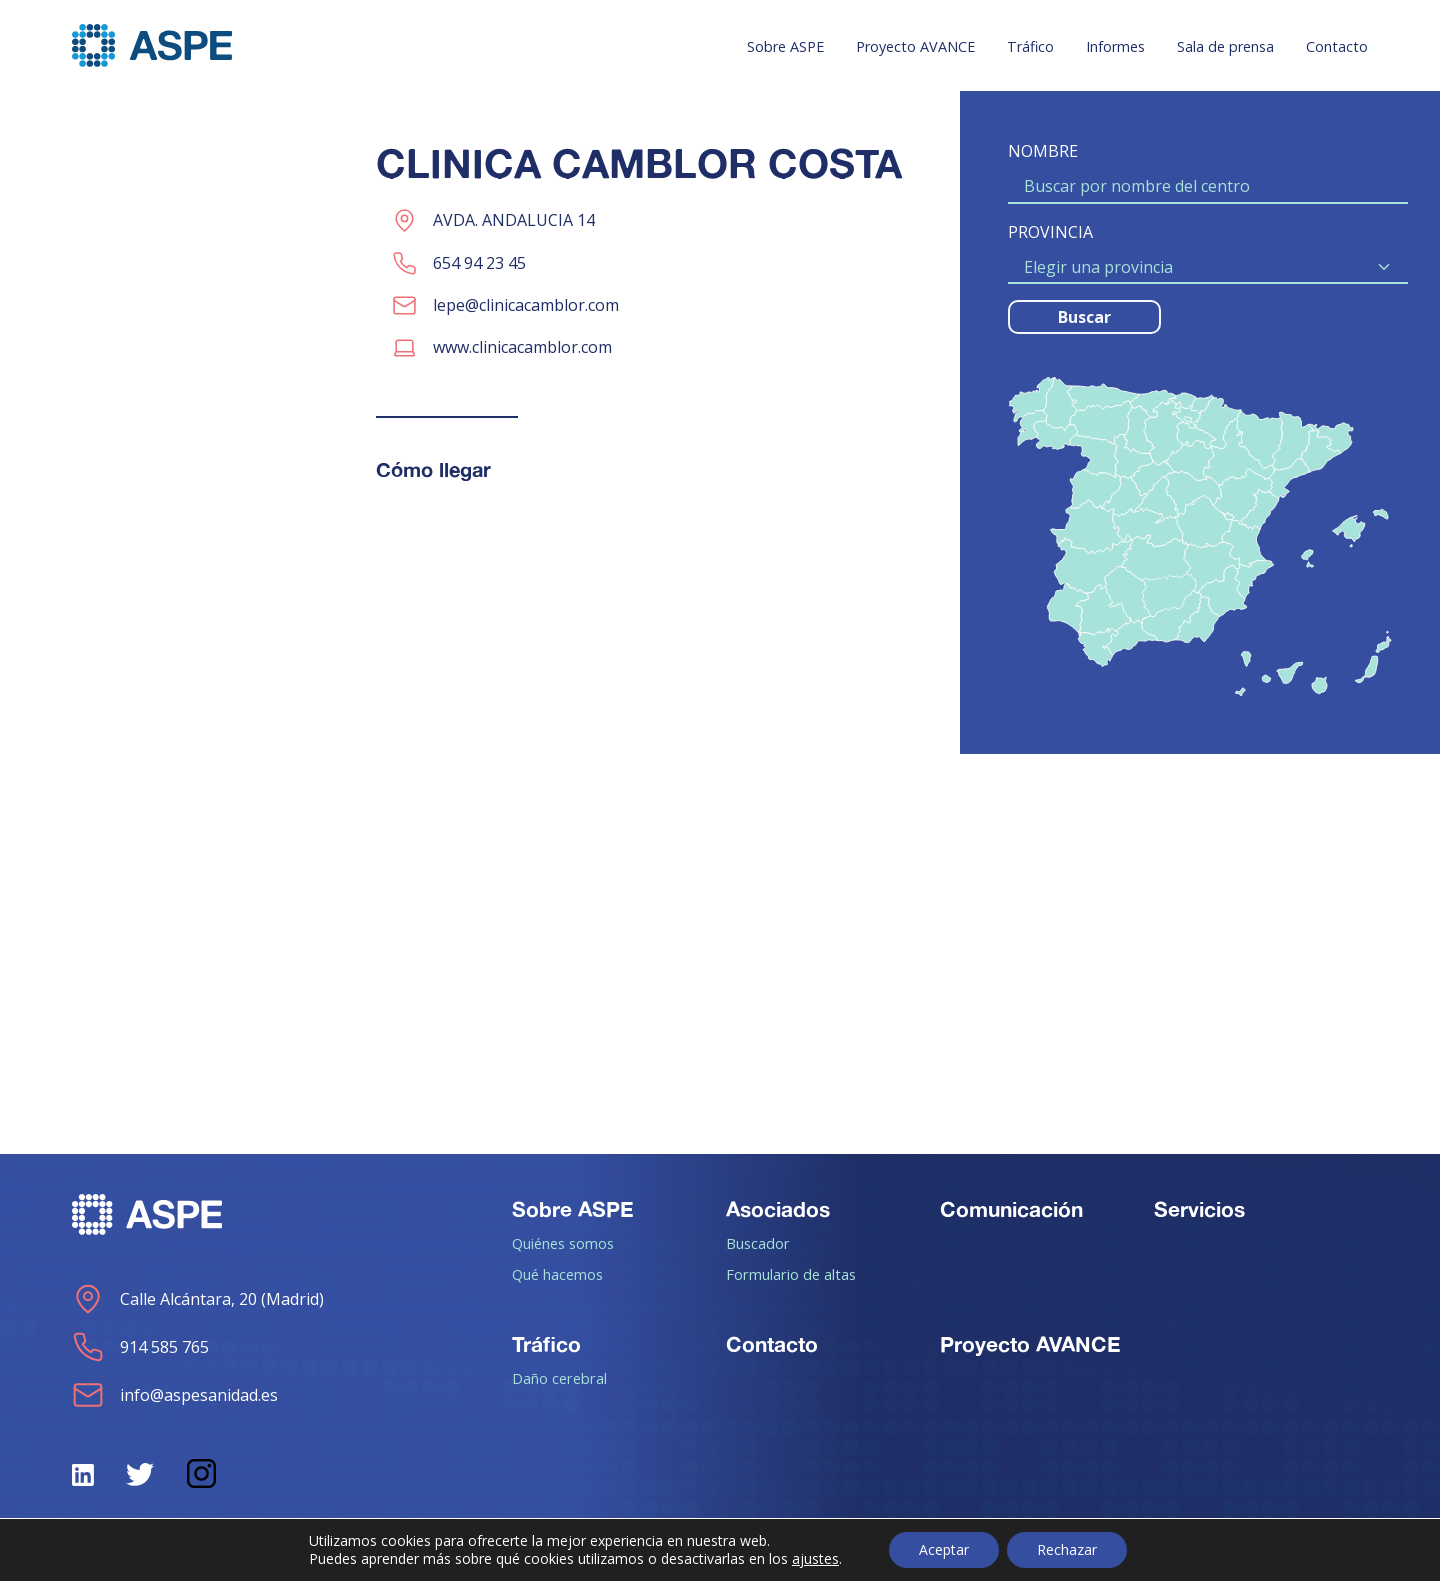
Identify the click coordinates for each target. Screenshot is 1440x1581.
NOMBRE (1043, 151)
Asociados (778, 1209)
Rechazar (1067, 1549)
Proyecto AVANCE (915, 46)
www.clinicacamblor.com (522, 347)
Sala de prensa (1225, 46)
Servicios (1199, 1209)
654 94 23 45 (479, 263)
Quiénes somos (563, 1243)
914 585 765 (140, 1347)
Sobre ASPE (785, 46)
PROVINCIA (1050, 232)
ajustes (815, 1559)
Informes (1115, 46)
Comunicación (1011, 1209)
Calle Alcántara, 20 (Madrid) (198, 1299)
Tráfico (1030, 46)
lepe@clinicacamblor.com (526, 305)
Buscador (758, 1243)
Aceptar (944, 1549)
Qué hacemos (557, 1274)
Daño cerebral (559, 1378)
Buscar (1084, 317)
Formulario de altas (791, 1274)
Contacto (1337, 46)
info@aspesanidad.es (175, 1395)
